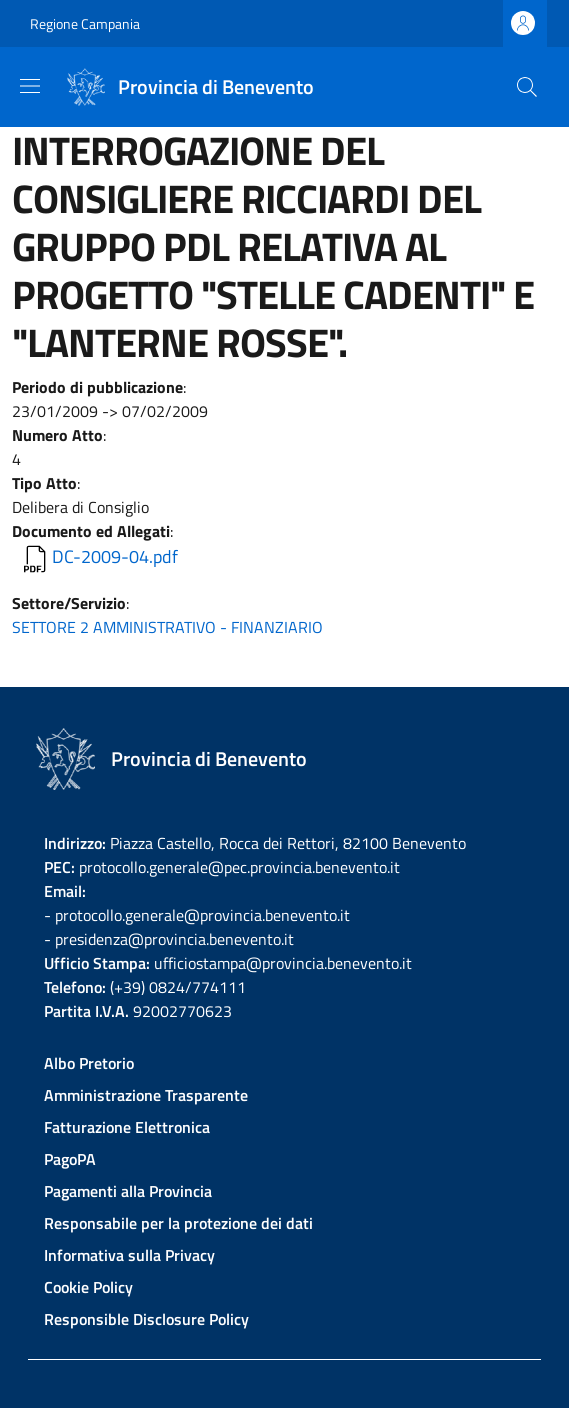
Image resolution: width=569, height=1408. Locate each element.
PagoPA (70, 1159)
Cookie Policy (88, 1287)
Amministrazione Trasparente (146, 1095)
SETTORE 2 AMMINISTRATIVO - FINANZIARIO (167, 627)
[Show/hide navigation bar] (30, 86)
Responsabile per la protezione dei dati (178, 1223)
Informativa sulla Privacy (129, 1255)
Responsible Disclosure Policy (146, 1319)
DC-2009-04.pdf (115, 556)
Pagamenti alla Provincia (128, 1191)
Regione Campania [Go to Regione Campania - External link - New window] (85, 23)
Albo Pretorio (89, 1063)
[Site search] (527, 87)
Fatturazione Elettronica (127, 1127)
